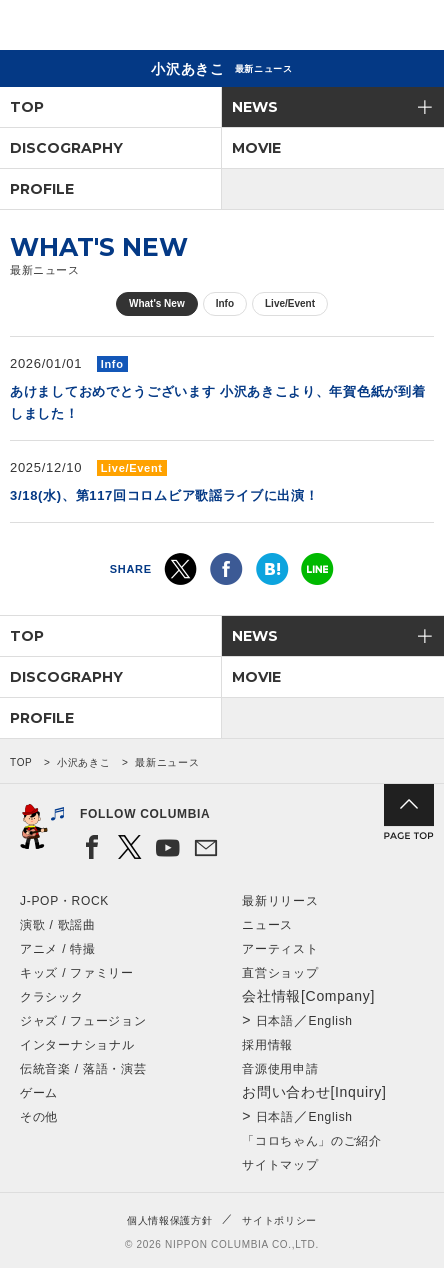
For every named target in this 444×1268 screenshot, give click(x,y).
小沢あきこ (84, 762)
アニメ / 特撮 (58, 949)
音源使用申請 (280, 1069)
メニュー (412, 28)
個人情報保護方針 (170, 1220)
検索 (359, 28)
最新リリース (280, 901)
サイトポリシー (279, 1220)
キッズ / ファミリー (77, 973)
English (330, 1021)
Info (225, 303)
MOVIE (256, 148)
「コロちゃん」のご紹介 (312, 1141)
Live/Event (290, 303)
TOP (27, 107)
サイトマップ (280, 1165)
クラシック (52, 997)
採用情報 (267, 1045)
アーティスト (280, 949)
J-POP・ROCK (64, 901)
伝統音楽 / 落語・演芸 (83, 1069)
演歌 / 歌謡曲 (58, 925)
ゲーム (39, 1093)
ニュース (267, 925)
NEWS (255, 107)
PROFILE (42, 189)
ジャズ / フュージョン (83, 1021)
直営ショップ (280, 973)
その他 (39, 1117)
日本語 (275, 1021)
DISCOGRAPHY (66, 148)
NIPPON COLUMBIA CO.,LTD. (110, 26)
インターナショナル (77, 1045)
